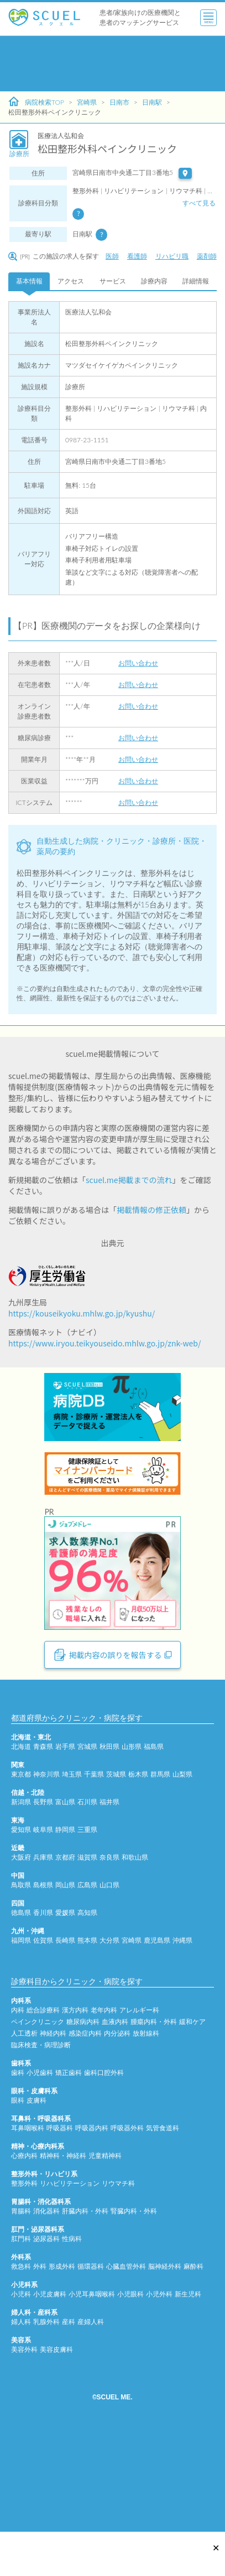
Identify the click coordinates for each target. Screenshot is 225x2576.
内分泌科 (117, 2134)
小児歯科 (40, 2173)
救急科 (21, 2367)
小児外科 (159, 2395)
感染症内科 (85, 2134)
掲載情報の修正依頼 (151, 1209)
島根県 (43, 1985)
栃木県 (138, 1875)
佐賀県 (43, 2041)
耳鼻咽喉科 (27, 2228)
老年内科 (104, 2111)
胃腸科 (21, 2311)
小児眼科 (130, 2395)
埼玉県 (72, 1875)
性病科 (72, 2339)
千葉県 (94, 1875)
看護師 (137, 256)
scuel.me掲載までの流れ (129, 1179)
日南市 (119, 102)
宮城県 (87, 1847)
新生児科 (188, 2395)
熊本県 (87, 2041)
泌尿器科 (46, 2339)
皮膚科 (36, 2201)
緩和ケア (192, 2122)
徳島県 (21, 2013)
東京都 (21, 1875)
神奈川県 (46, 1875)
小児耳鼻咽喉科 (92, 2395)
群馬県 (160, 1875)
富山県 (65, 1902)
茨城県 (116, 1875)
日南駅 (152, 102)
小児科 (21, 2395)
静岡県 (65, 1930)
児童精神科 (105, 2256)
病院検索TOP (36, 102)
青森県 (43, 1847)
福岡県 (21, 2041)
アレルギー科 (139, 2111)
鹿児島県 (157, 2041)
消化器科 (46, 2311)
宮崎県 (87, 102)
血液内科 (115, 2122)
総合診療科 (43, 2111)
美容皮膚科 (56, 2450)
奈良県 (109, 1958)
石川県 (87, 1902)
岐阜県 (43, 1930)
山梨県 (182, 1875)
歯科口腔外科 (104, 2173)
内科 (17, 2111)
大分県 (109, 2041)
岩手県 (65, 1847)
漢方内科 (75, 2111)
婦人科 (21, 2422)
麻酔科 (193, 2367)
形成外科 (62, 2367)
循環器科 (90, 2367)
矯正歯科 (68, 2173)
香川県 (43, 2013)
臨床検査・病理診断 (41, 2145)
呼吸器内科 (91, 2228)
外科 (39, 2367)
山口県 (109, 1985)
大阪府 (21, 1958)
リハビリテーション (70, 2284)
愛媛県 (65, 2013)
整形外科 (24, 2284)
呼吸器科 (59, 2228)
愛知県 (21, 1930)
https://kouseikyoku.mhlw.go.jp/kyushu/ (81, 1313)
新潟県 (21, 1902)
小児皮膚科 (49, 2395)
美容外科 (24, 2450)
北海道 (21, 1847)
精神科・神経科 (63, 2256)
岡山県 (65, 1985)
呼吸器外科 (127, 2228)
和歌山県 (135, 1958)
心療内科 (24, 2256)
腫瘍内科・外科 (153, 2122)
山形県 (132, 1847)
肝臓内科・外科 (85, 2311)
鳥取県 (21, 1985)
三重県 (87, 1930)
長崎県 (65, 2041)
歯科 (17, 2173)
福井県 (109, 1902)
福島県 (154, 1847)
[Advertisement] (106, 63)
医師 (112, 256)
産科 (68, 2422)
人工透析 (24, 2134)
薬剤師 (207, 256)
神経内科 (53, 2134)
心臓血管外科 (126, 2367)
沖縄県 (182, 2041)
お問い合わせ (138, 663)
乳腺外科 (46, 2422)
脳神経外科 (164, 2367)
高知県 (87, 2013)
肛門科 (21, 2339)
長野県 (43, 1902)
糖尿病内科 (83, 2122)
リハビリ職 (172, 256)
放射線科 (146, 2134)
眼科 (17, 2201)
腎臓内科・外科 (134, 2311)
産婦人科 (90, 2422)
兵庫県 (43, 1958)
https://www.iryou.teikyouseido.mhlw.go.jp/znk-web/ (104, 1343)
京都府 (65, 1958)
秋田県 (109, 1847)
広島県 (87, 1985)
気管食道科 (162, 2228)
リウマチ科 (118, 2284)
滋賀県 (87, 1958)
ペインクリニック (37, 2122)
